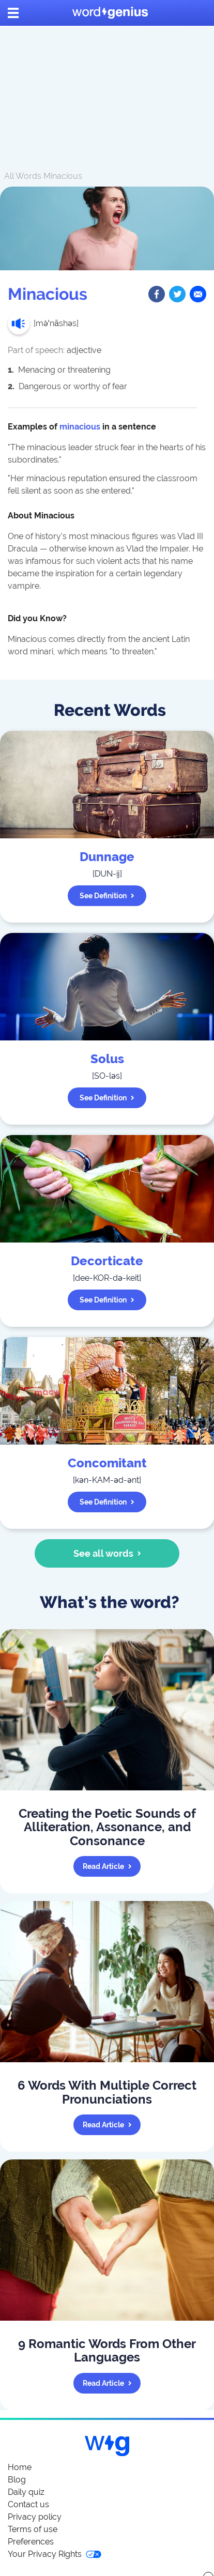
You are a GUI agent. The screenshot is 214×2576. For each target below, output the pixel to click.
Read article (107, 1866)
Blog (17, 2480)
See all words (107, 1553)
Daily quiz (26, 2492)
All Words (22, 176)
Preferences (31, 2542)
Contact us (28, 2504)
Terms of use (32, 2529)
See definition (107, 895)
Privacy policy (35, 2517)
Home (20, 2467)
